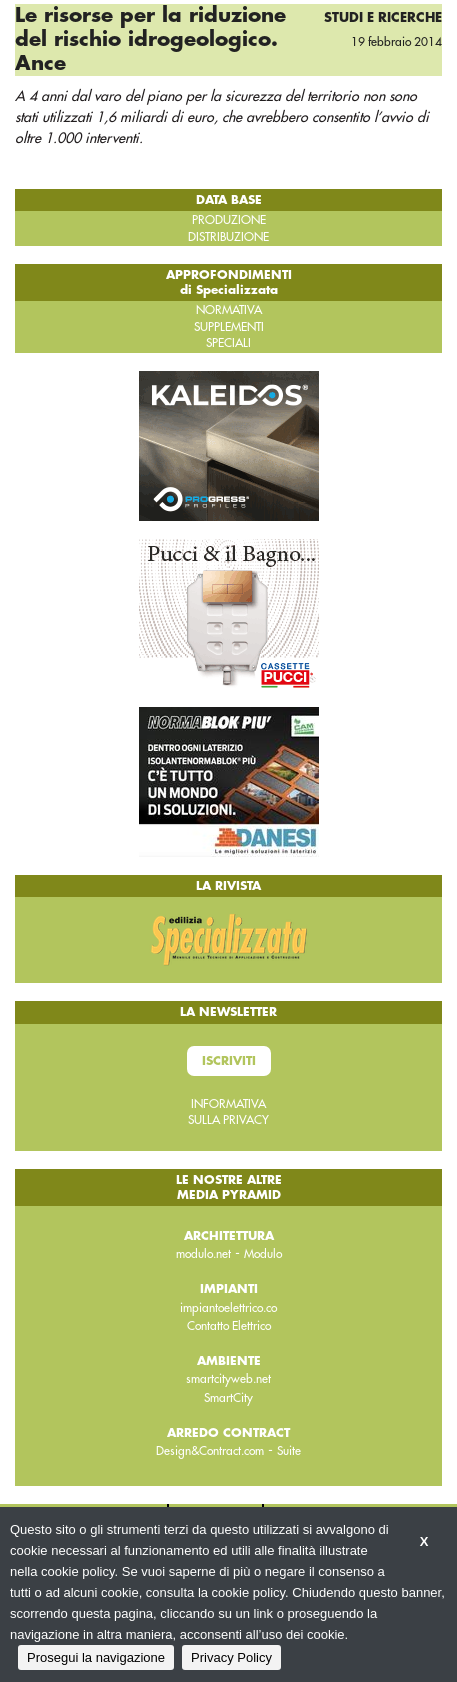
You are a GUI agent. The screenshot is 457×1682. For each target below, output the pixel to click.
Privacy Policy (231, 1657)
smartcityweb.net (228, 1379)
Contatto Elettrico (229, 1326)
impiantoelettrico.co (228, 1308)
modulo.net (203, 1254)
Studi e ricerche (383, 17)
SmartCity (228, 1398)
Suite (289, 1451)
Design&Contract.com (210, 1451)
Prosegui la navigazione (96, 1657)
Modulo (263, 1254)
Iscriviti (229, 1061)
